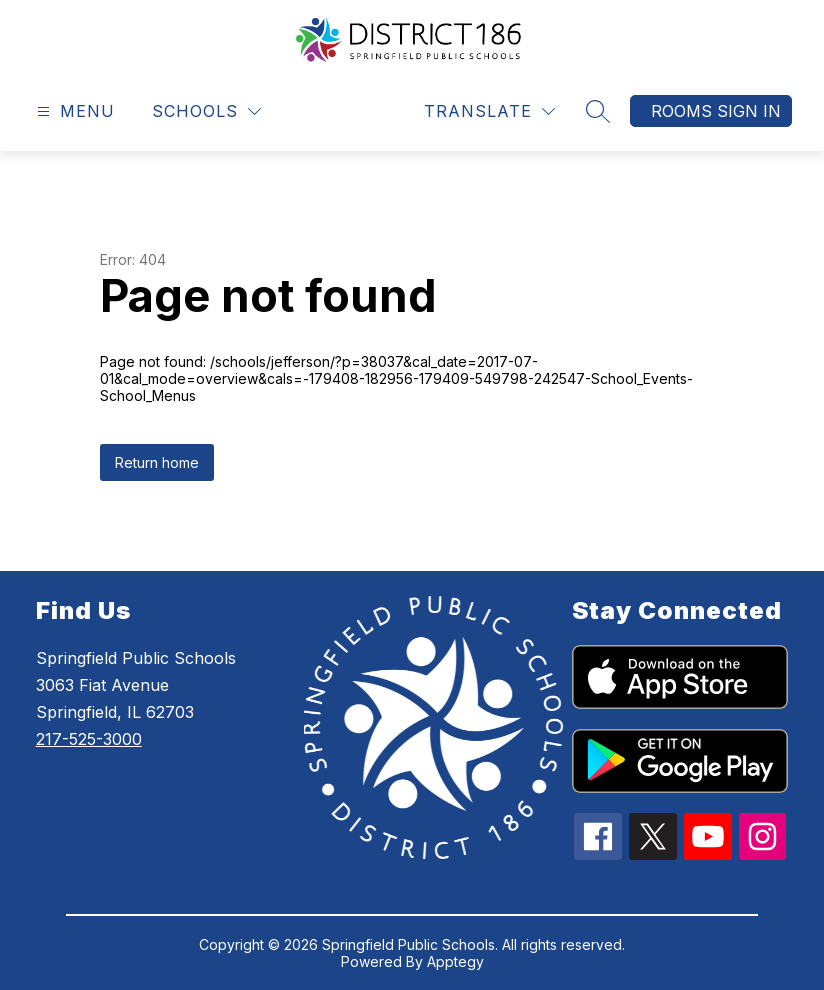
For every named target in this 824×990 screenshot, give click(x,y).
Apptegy (455, 961)
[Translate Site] (489, 111)
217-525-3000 (89, 739)
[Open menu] (73, 111)
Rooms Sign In (716, 111)
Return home (157, 462)
